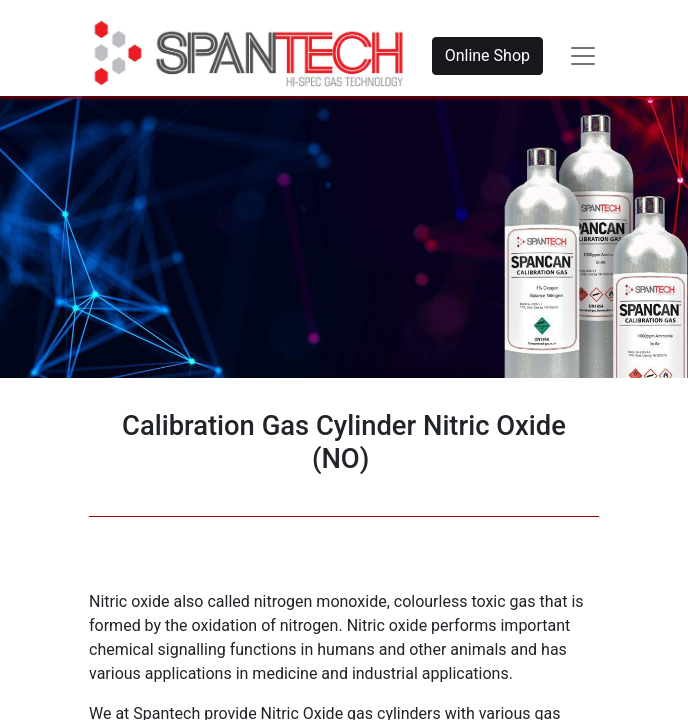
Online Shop (487, 55)
